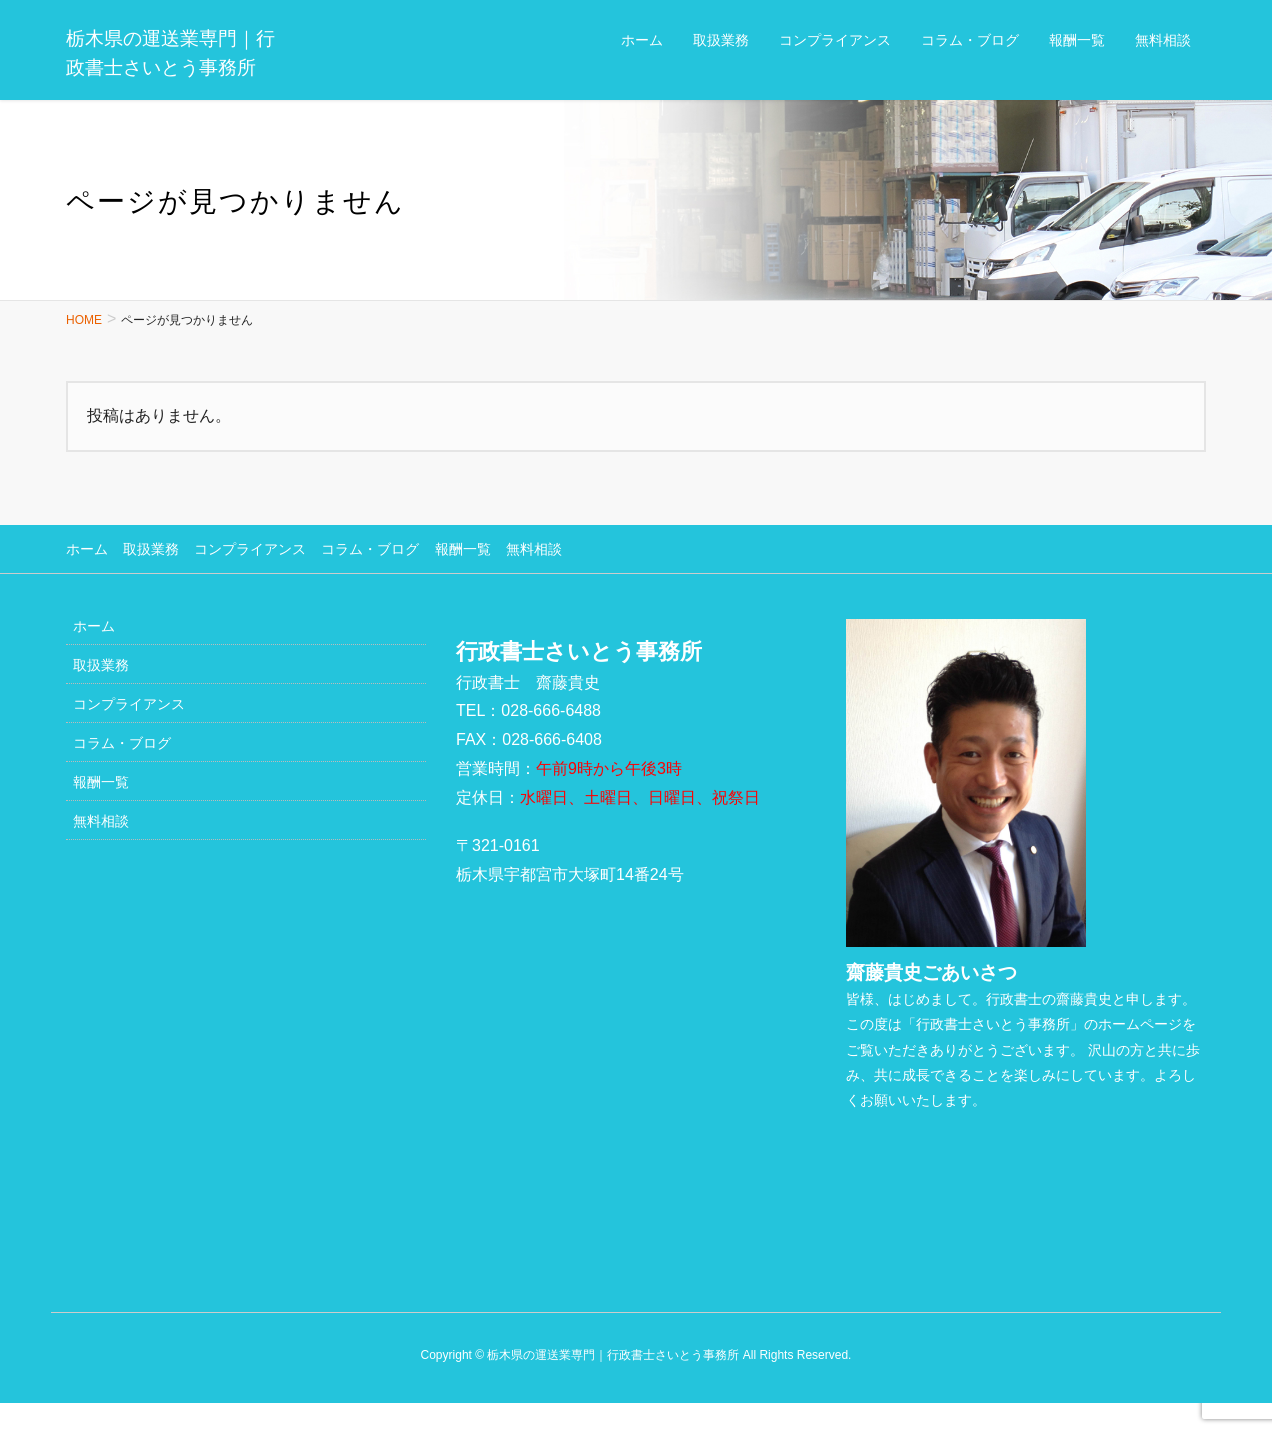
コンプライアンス (250, 549)
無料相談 (533, 549)
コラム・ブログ (370, 549)
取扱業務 (151, 549)
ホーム (87, 549)
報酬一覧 (462, 549)
